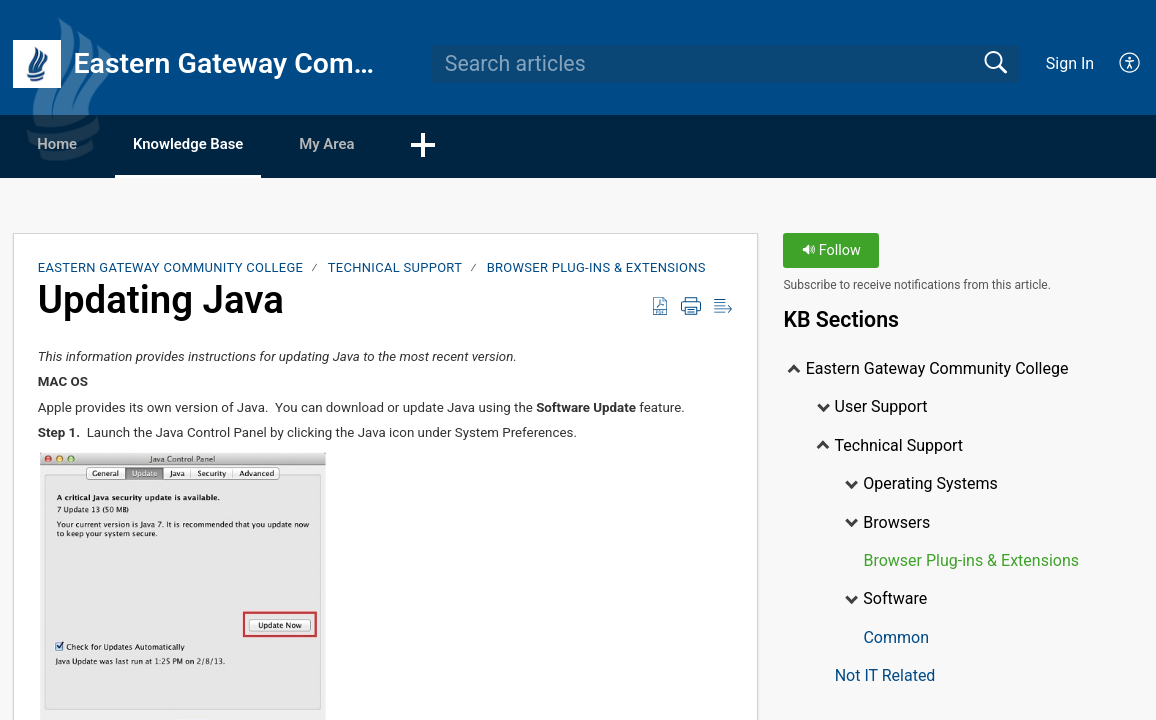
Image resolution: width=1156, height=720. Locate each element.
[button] (485, 147)
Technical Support (395, 269)
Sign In (1070, 63)
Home (69, 145)
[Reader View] (723, 308)
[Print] (691, 308)
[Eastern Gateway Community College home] (37, 64)
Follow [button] (831, 252)
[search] (726, 64)
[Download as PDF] (660, 308)
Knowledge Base (220, 145)
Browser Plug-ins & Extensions (596, 269)
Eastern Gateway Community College (171, 269)
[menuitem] (1118, 64)
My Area (379, 145)
